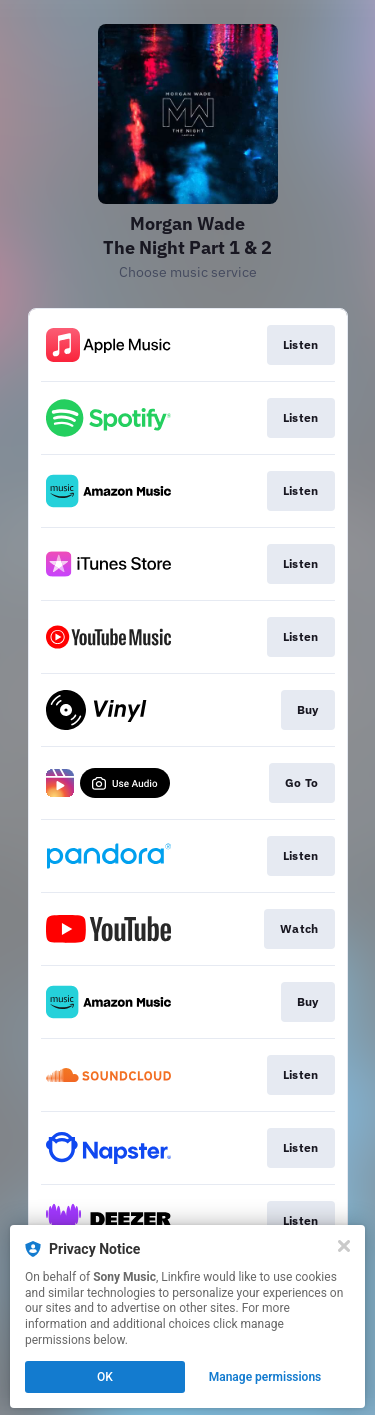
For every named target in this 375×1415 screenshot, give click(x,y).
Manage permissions (265, 1377)
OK (105, 1377)
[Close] (344, 1246)
